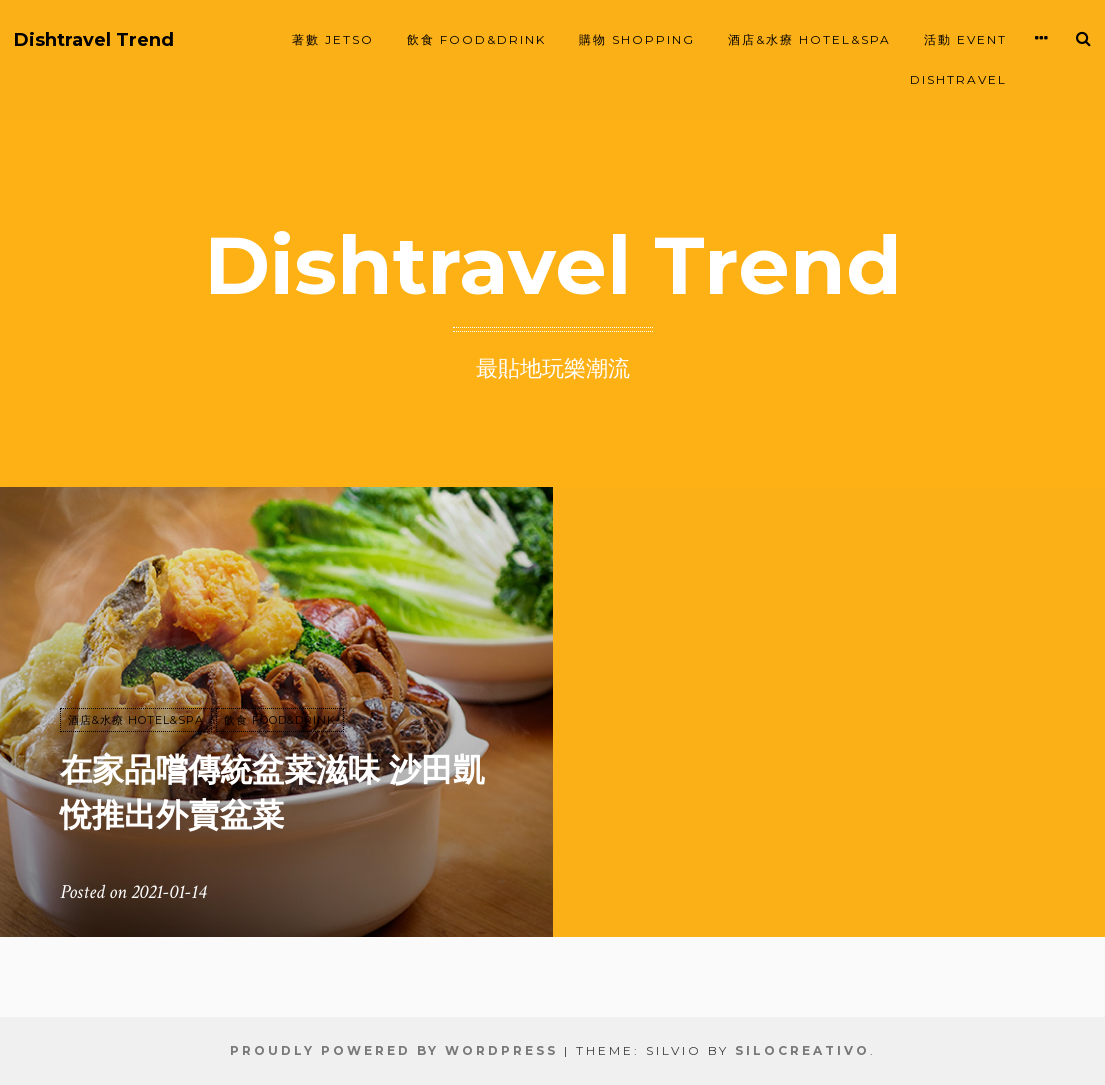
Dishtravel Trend (94, 40)
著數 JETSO (333, 39)
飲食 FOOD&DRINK (476, 39)
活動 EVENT (965, 39)
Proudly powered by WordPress (394, 1050)
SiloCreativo (802, 1050)
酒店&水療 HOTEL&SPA (809, 39)
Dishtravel (958, 79)
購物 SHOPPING (637, 39)
